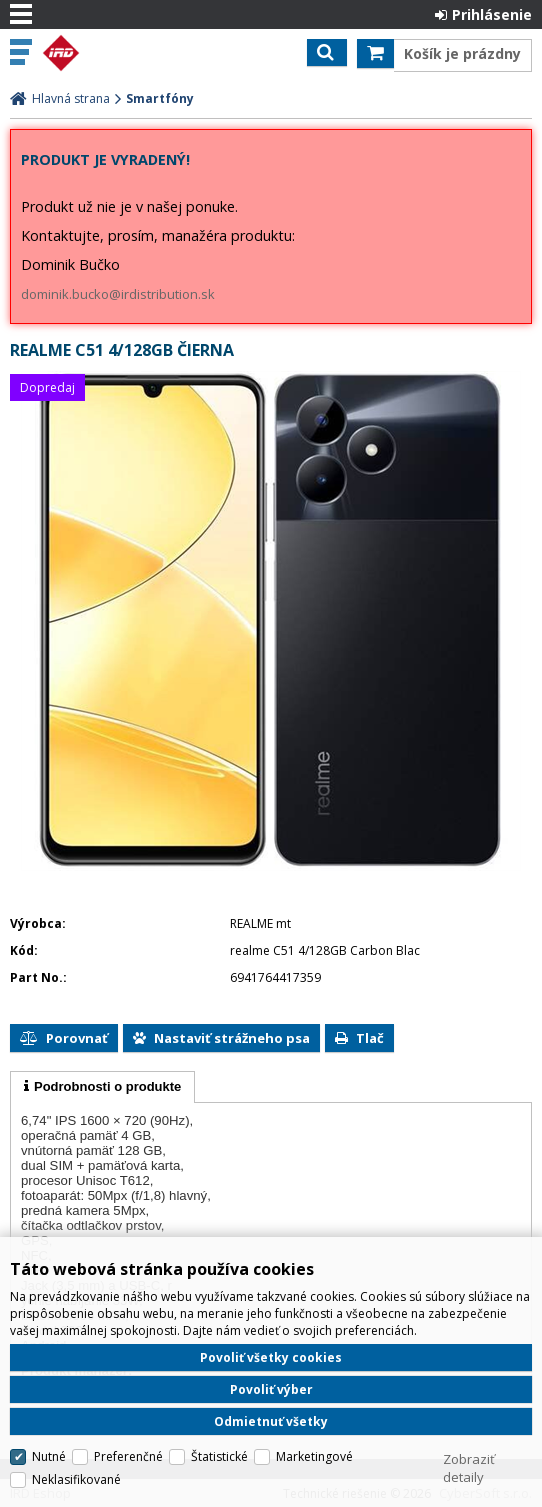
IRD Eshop (102, 53)
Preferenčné (128, 1456)
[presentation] (102, 1087)
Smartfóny (160, 98)
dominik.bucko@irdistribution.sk (118, 294)
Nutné (49, 1456)
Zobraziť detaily (469, 1468)
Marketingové (314, 1456)
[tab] (102, 1087)
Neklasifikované (76, 1479)
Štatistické (219, 1456)
